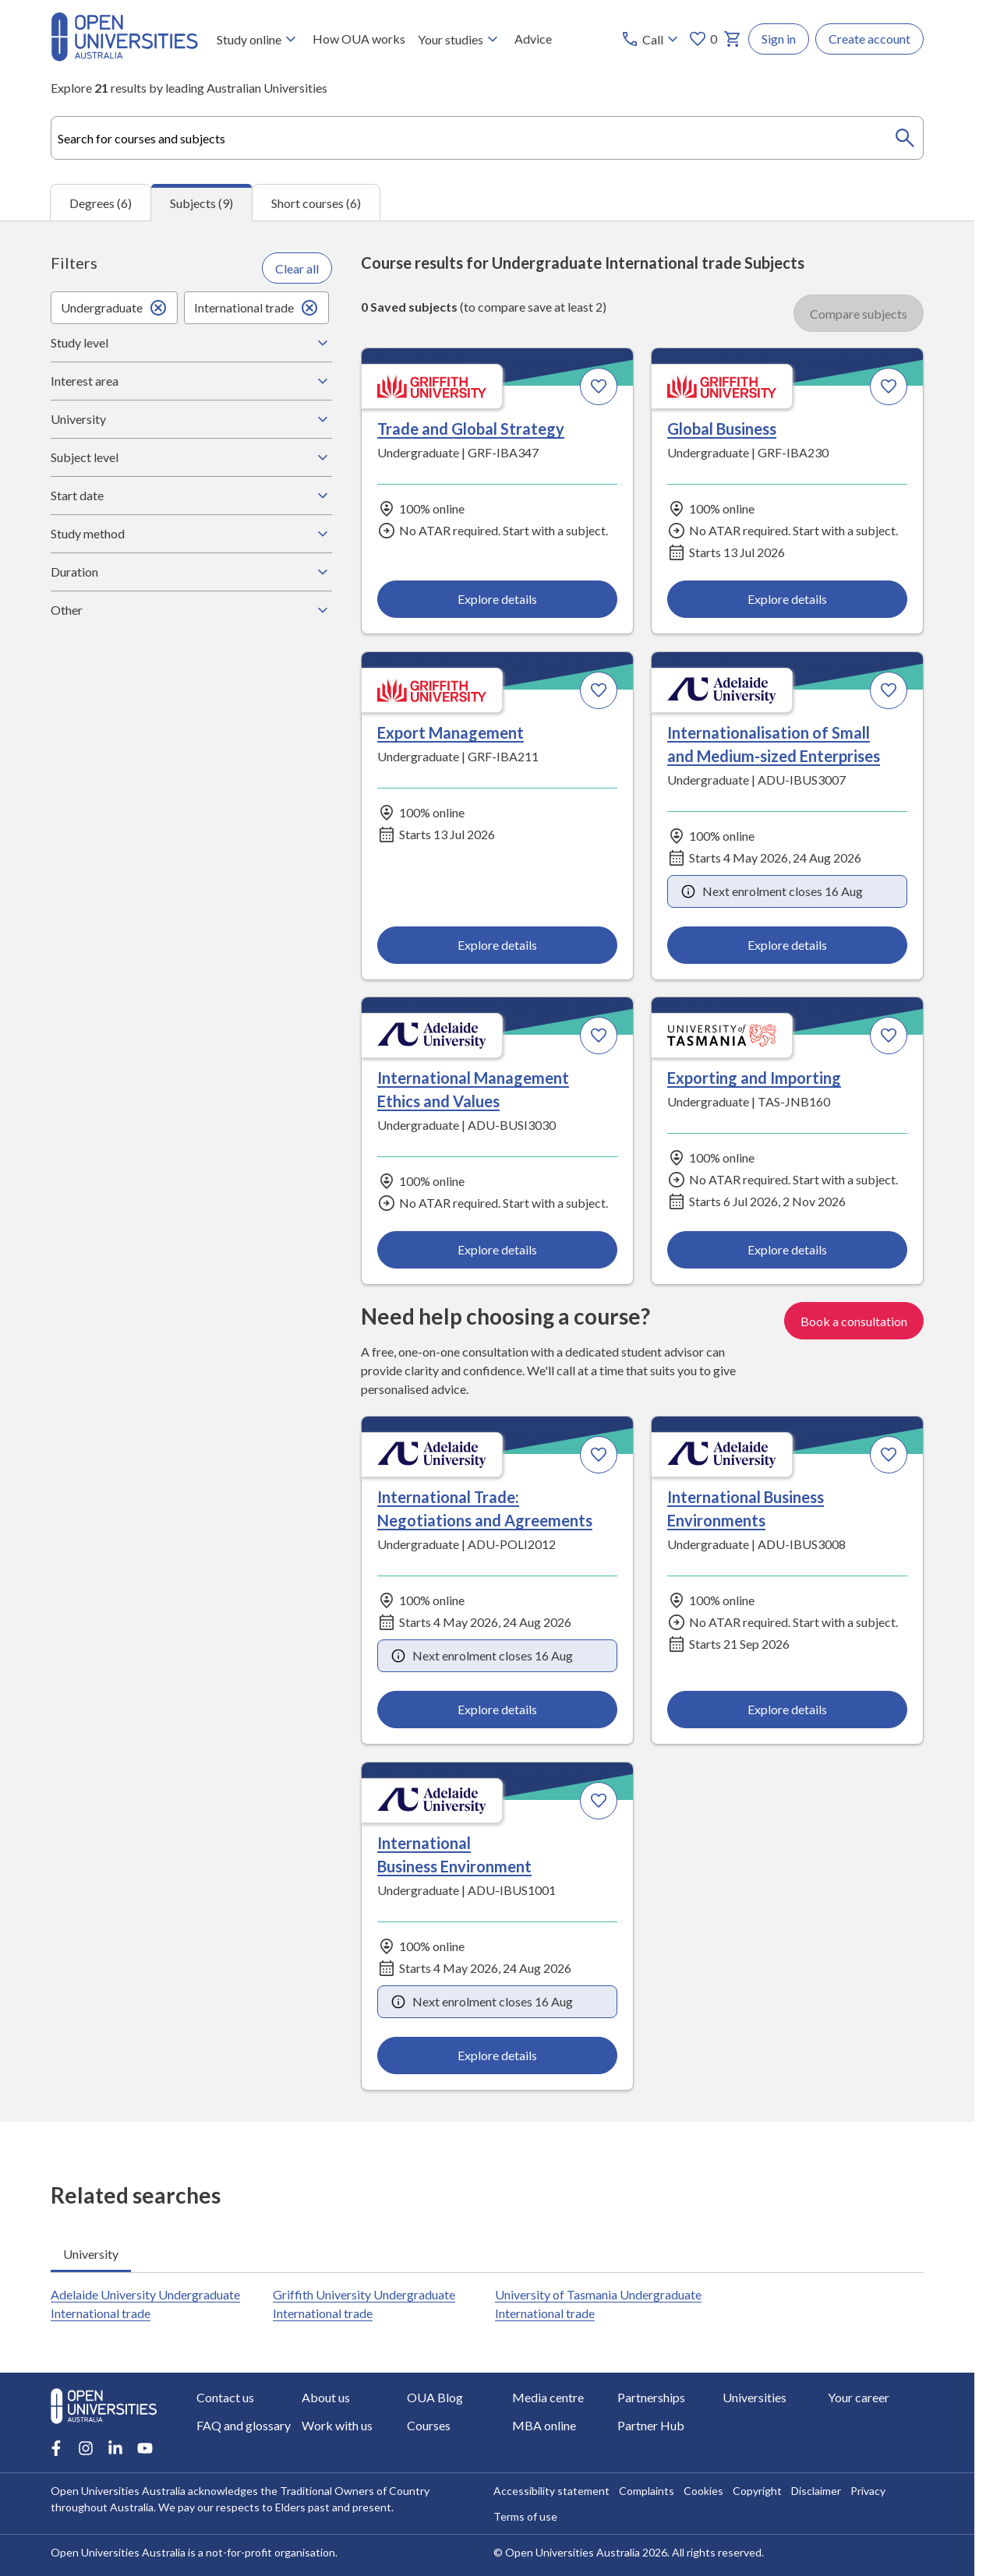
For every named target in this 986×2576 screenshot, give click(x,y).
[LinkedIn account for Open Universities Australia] (115, 2448)
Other (191, 610)
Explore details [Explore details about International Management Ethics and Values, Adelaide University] (497, 1249)
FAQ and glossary (243, 2425)
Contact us (225, 2397)
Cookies (703, 2490)
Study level (191, 342)
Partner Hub (650, 2425)
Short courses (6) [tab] (316, 202)
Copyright (757, 2490)
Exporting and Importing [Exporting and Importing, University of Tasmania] (754, 1077)
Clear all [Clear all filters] (297, 267)
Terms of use (525, 2516)
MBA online (544, 2425)
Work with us (337, 2425)
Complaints (646, 2490)
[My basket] (732, 39)
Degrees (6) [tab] (100, 202)
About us (326, 2397)
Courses (429, 2425)
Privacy (867, 2490)
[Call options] (651, 39)
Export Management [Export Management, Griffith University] (450, 731)
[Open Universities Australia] (124, 56)
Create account (869, 38)
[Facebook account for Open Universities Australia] (56, 2448)
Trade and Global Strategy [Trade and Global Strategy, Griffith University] (470, 428)
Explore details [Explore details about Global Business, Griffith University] (787, 598)
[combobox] (487, 138)
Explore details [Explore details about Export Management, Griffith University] (497, 944)
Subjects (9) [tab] (201, 203)
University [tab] (90, 2253)
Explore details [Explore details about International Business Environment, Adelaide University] (497, 2055)
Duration (191, 572)
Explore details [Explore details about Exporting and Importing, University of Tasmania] (787, 1249)
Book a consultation (853, 1320)
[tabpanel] (487, 1171)
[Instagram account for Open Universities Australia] (86, 2448)
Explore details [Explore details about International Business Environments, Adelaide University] (787, 1709)
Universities (754, 2397)
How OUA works (359, 38)
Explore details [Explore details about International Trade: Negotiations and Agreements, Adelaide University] (497, 1709)
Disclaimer (816, 2490)
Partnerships (651, 2397)
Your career (858, 2397)
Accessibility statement (551, 2490)
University (191, 419)
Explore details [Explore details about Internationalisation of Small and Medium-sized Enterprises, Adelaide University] (787, 944)
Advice (533, 38)
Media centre (548, 2397)
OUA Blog (435, 2397)
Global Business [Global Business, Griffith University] (721, 428)
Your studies (460, 39)
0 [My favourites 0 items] (702, 39)
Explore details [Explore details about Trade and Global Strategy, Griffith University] (497, 598)
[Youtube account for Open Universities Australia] (145, 2448)
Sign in (779, 38)
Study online (258, 39)
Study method (191, 533)
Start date (191, 495)
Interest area (191, 381)
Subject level (191, 457)
